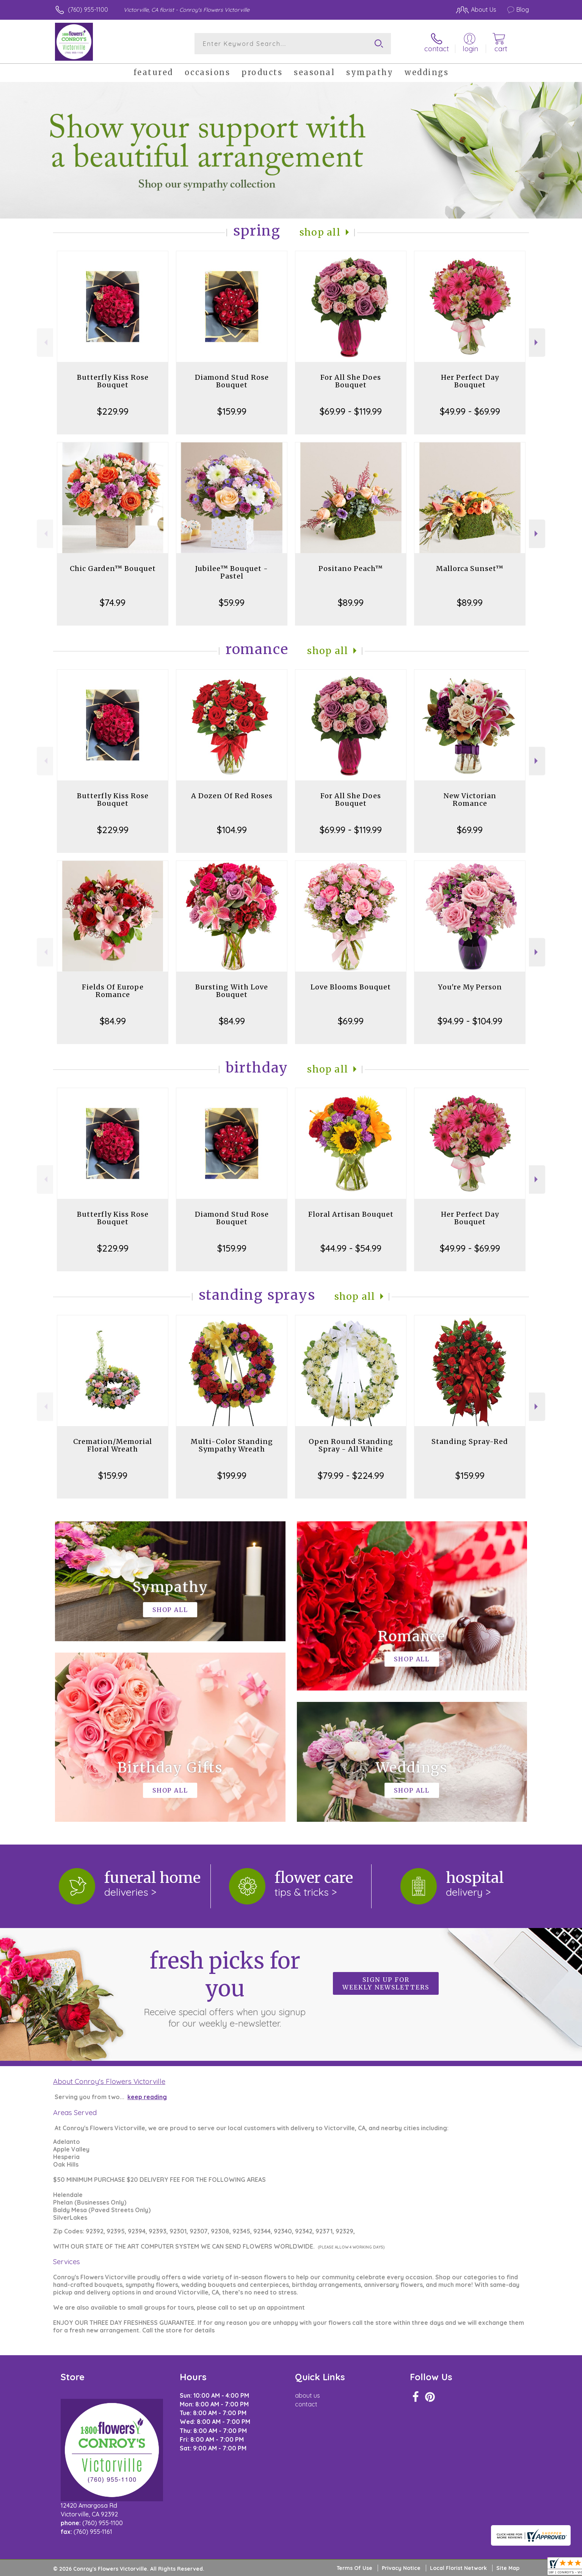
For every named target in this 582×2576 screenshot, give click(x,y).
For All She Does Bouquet (350, 381)
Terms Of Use (354, 2568)
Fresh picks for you (225, 1988)
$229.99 (113, 411)
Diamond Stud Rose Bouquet (232, 381)
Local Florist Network (458, 2568)
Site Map (507, 2568)
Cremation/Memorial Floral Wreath (112, 1445)
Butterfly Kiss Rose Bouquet (113, 381)
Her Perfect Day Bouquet (470, 381)
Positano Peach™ (350, 568)
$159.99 (231, 411)
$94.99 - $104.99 (470, 1021)
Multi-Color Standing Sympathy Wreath (232, 1445)
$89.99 (351, 602)
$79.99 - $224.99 (351, 1475)
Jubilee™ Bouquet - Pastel (231, 572)
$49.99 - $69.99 (470, 411)
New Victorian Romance (470, 799)
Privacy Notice (401, 2568)
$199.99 (231, 1475)
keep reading (147, 2097)
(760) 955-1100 (88, 9)
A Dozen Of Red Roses (232, 795)
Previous (45, 342)
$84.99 (113, 1021)
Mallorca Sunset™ (470, 568)
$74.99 (112, 602)
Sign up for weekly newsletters (385, 1983)
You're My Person (470, 987)
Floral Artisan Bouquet (351, 1214)
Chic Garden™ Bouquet (113, 568)
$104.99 (232, 829)
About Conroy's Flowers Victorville (109, 2081)
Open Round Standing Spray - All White (351, 1445)
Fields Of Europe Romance (113, 991)
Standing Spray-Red (469, 1441)
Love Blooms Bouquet (351, 987)
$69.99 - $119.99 (351, 411)
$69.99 (470, 829)
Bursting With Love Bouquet (231, 991)
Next (537, 342)
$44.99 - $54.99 (350, 1248)
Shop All (320, 232)
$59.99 (232, 602)
